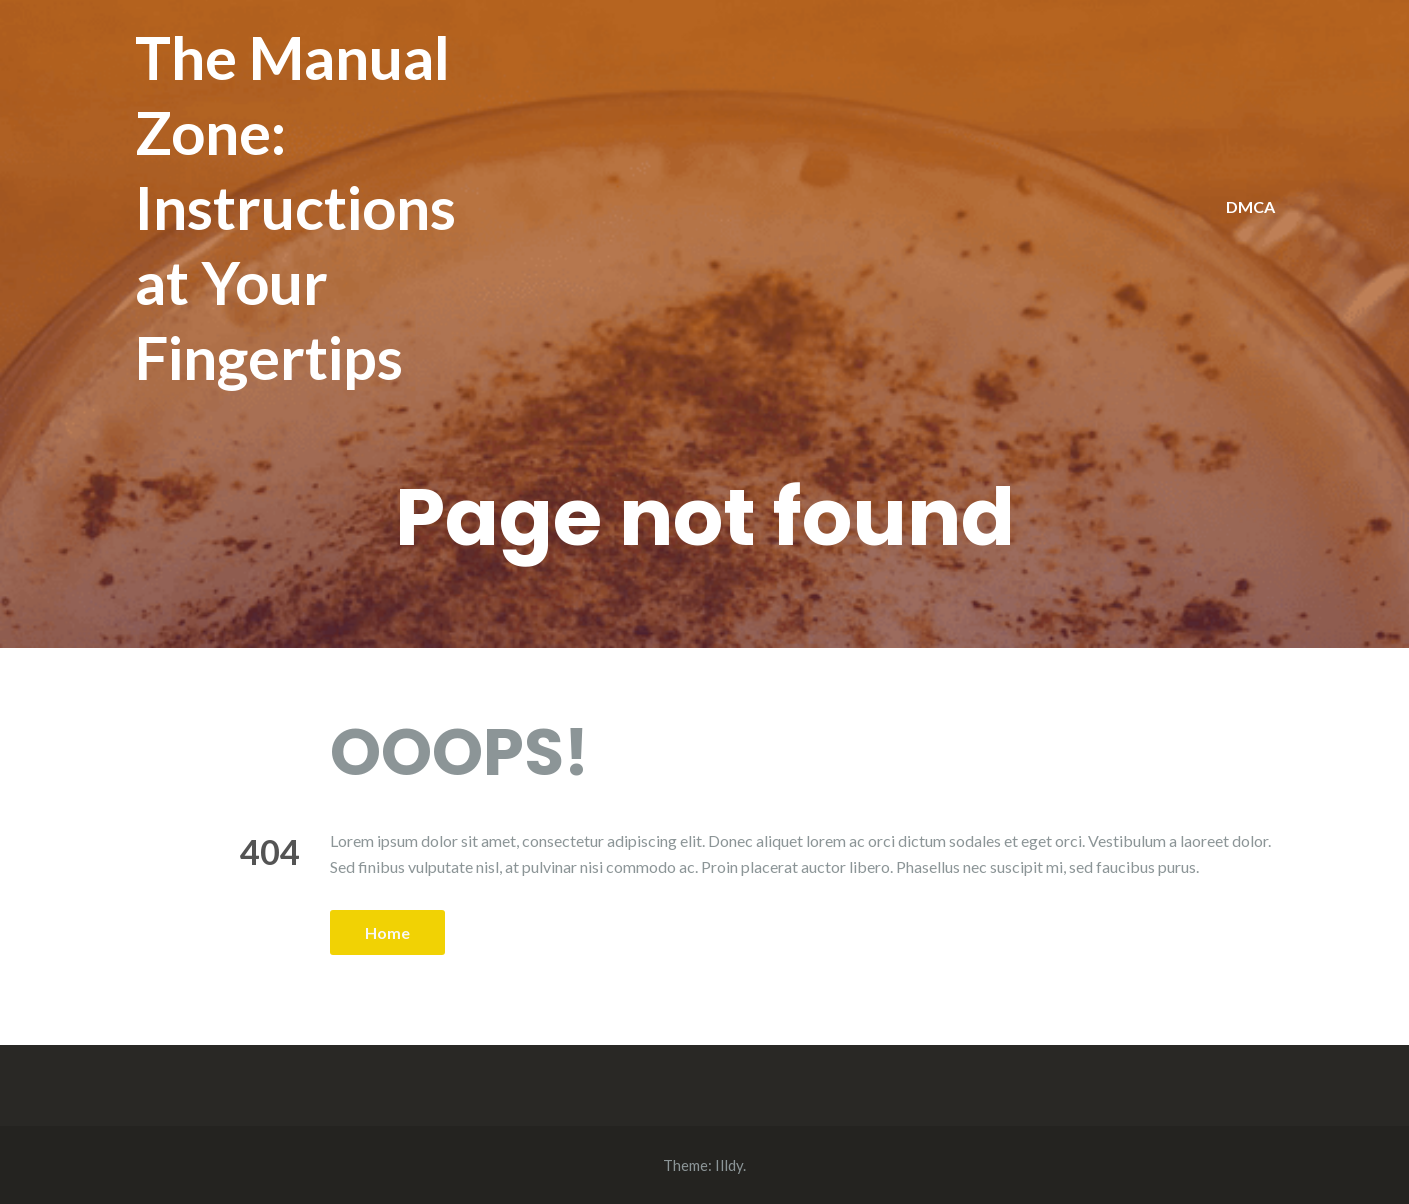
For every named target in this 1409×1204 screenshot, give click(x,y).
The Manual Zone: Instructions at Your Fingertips (295, 207)
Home (387, 932)
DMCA (1250, 206)
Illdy (729, 1165)
